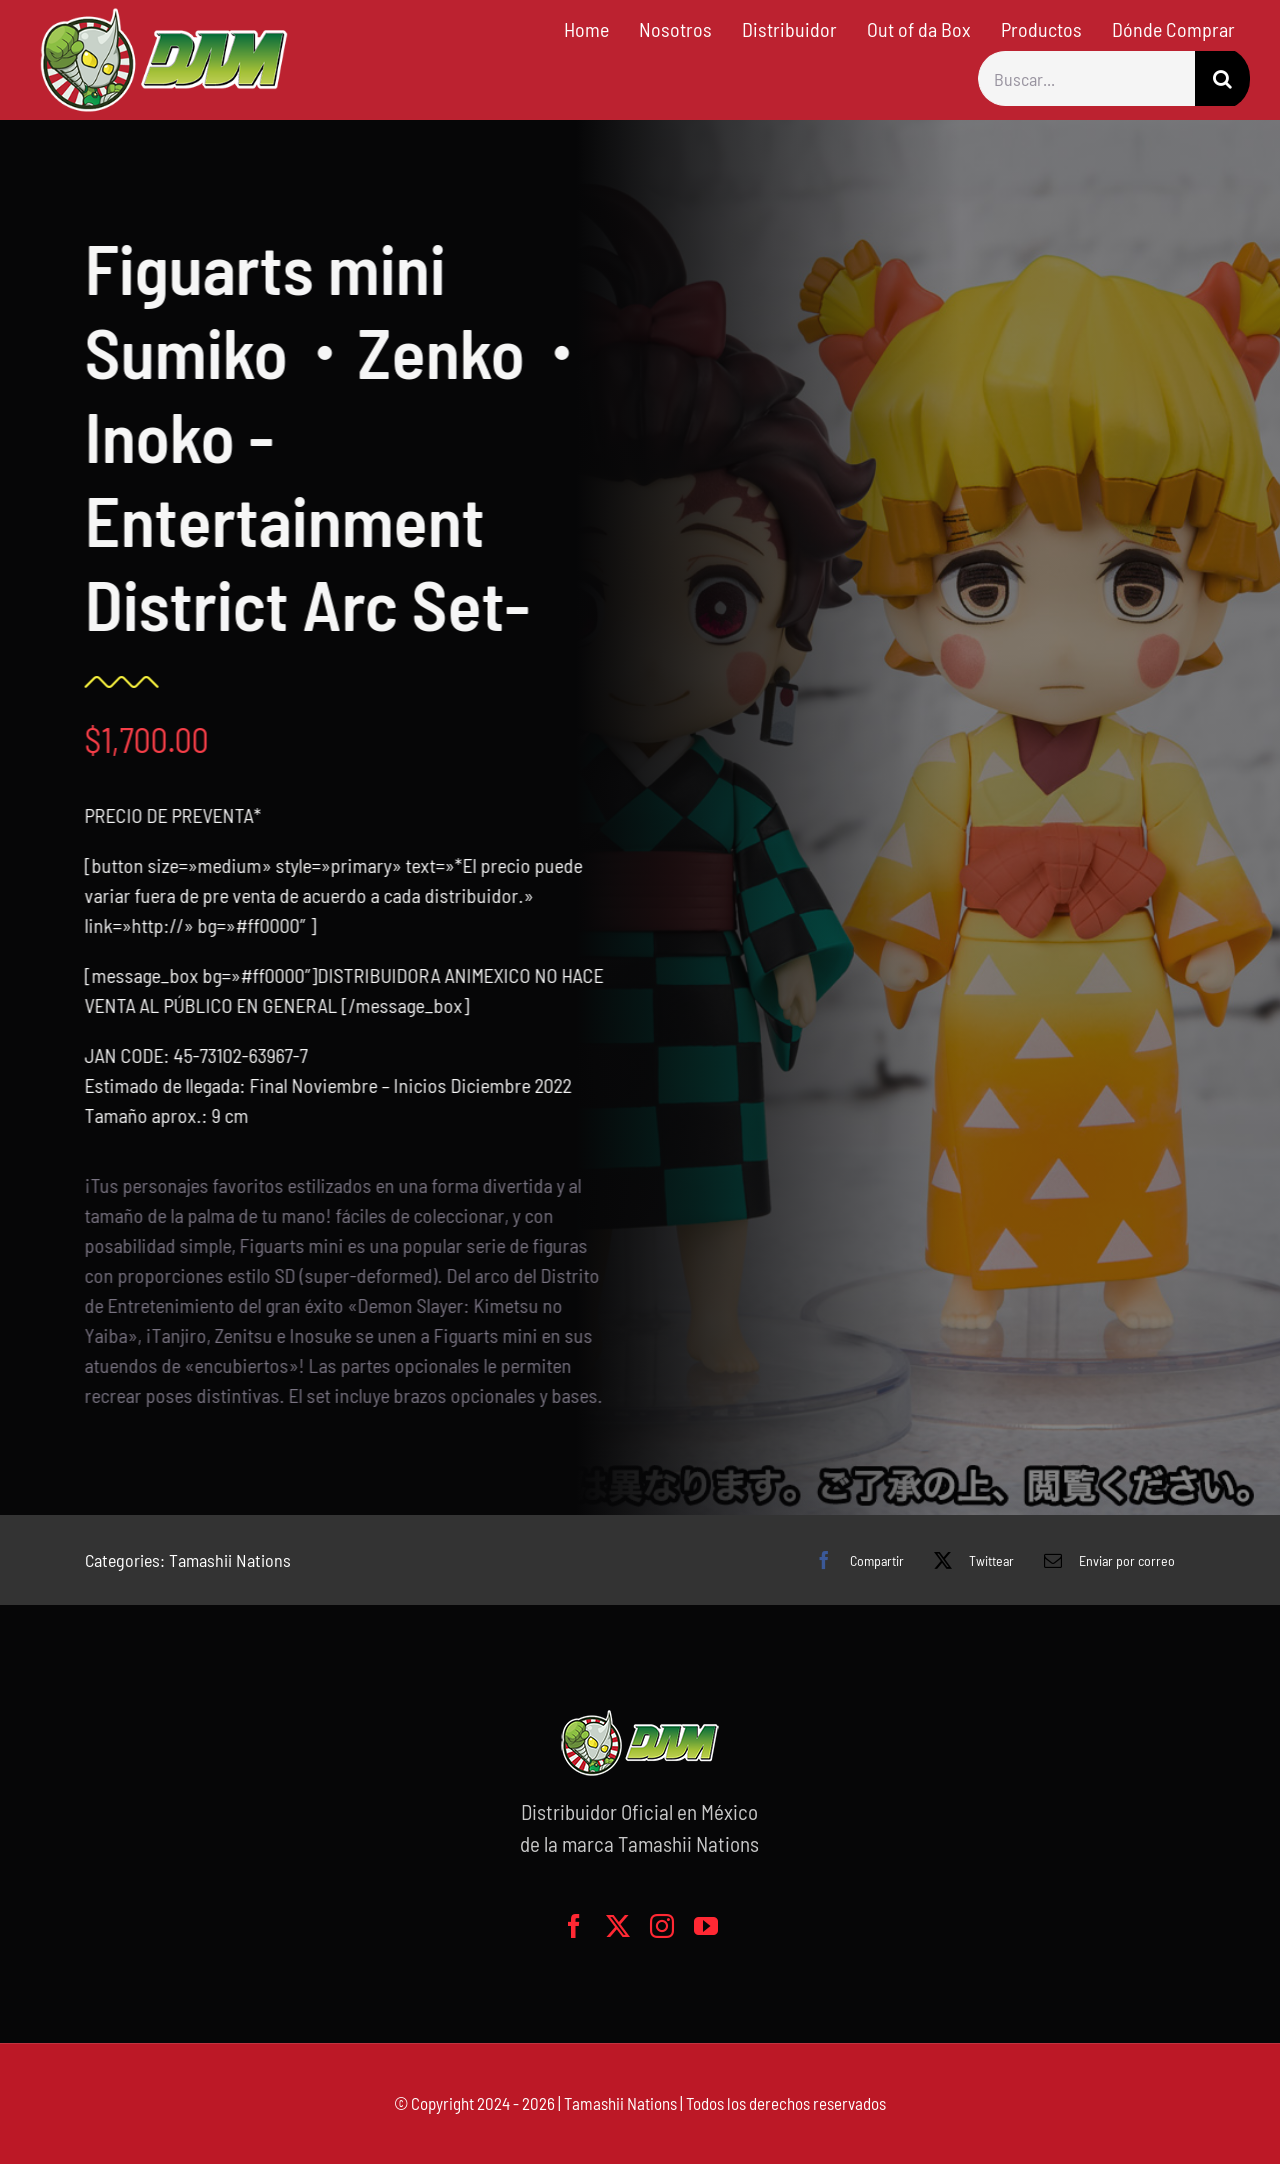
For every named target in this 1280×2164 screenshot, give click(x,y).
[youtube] (706, 1926)
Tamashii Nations (230, 1560)
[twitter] (618, 1926)
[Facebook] (854, 1560)
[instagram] (662, 1926)
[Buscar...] (1086, 78)
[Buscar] (1222, 78)
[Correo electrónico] (1104, 1560)
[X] (969, 1560)
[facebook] (574, 1926)
